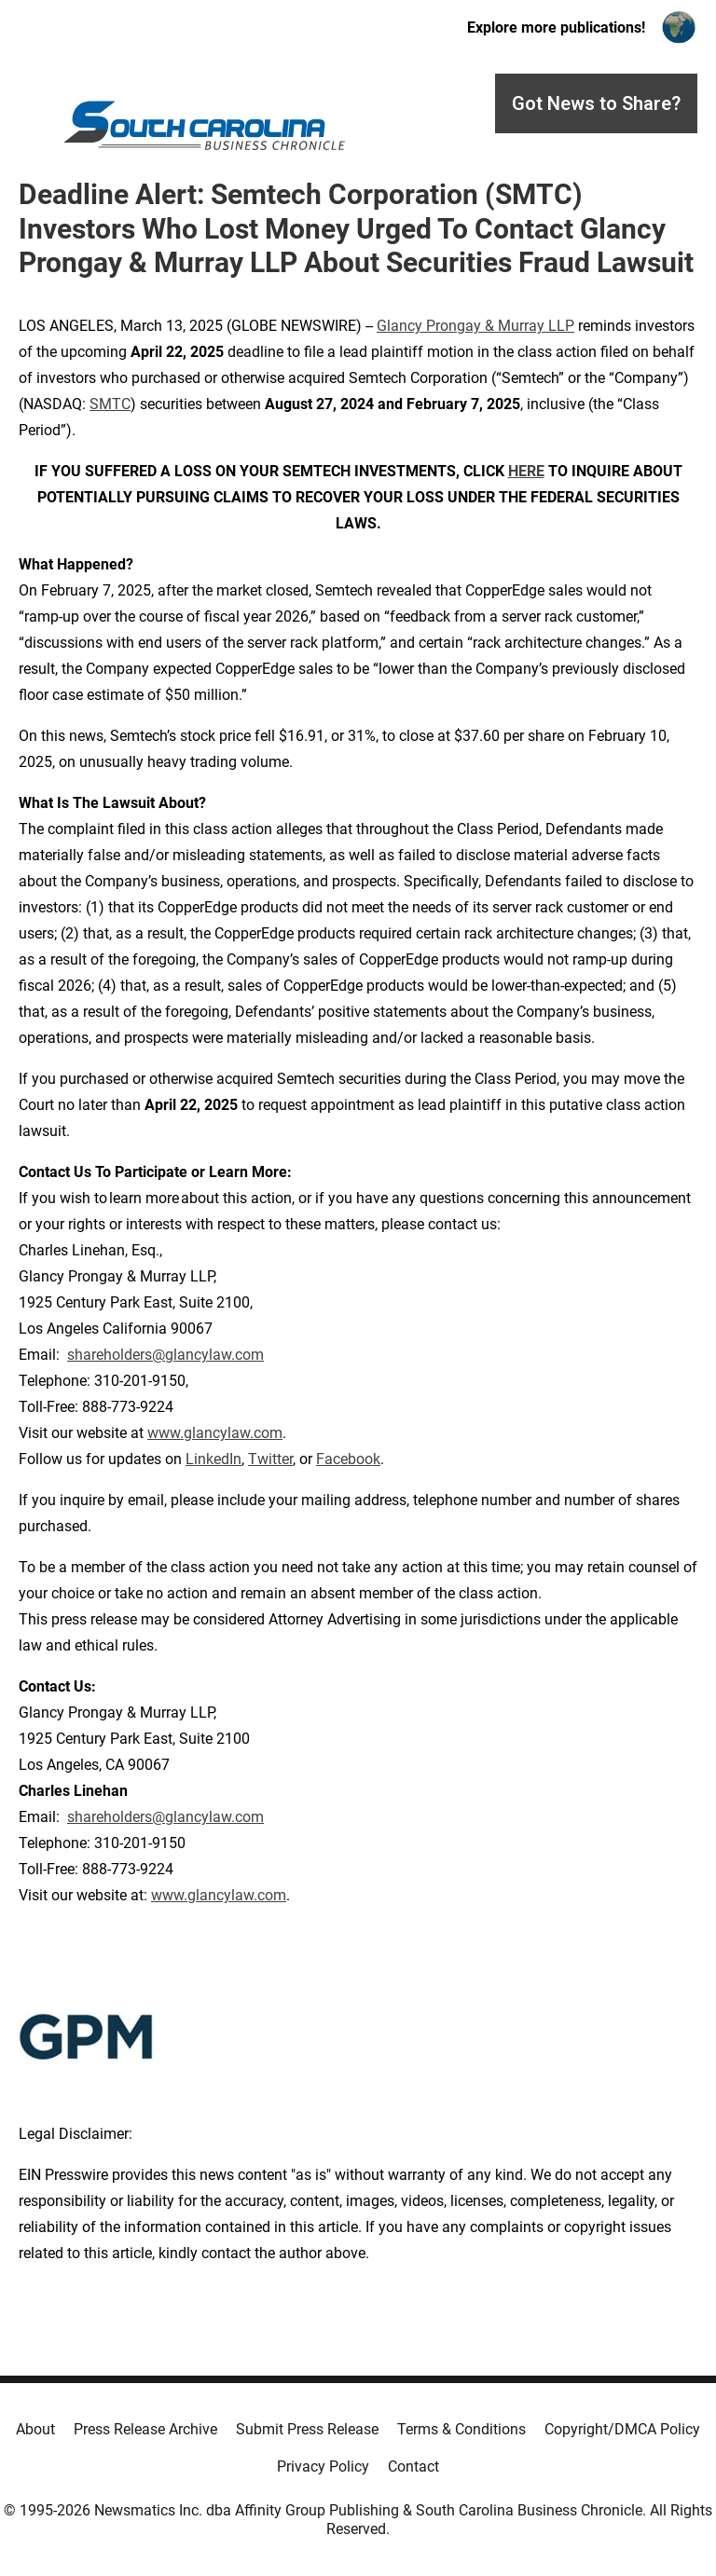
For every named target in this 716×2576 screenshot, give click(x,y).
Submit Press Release (307, 2429)
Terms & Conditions (461, 2429)
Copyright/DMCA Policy (622, 2429)
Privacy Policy (323, 2466)
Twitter (270, 1459)
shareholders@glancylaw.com (165, 1354)
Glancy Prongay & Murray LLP (475, 326)
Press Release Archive (145, 2429)
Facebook (348, 1459)
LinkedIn (213, 1459)
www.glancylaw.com (214, 1433)
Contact (413, 2466)
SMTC (110, 404)
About (35, 2429)
